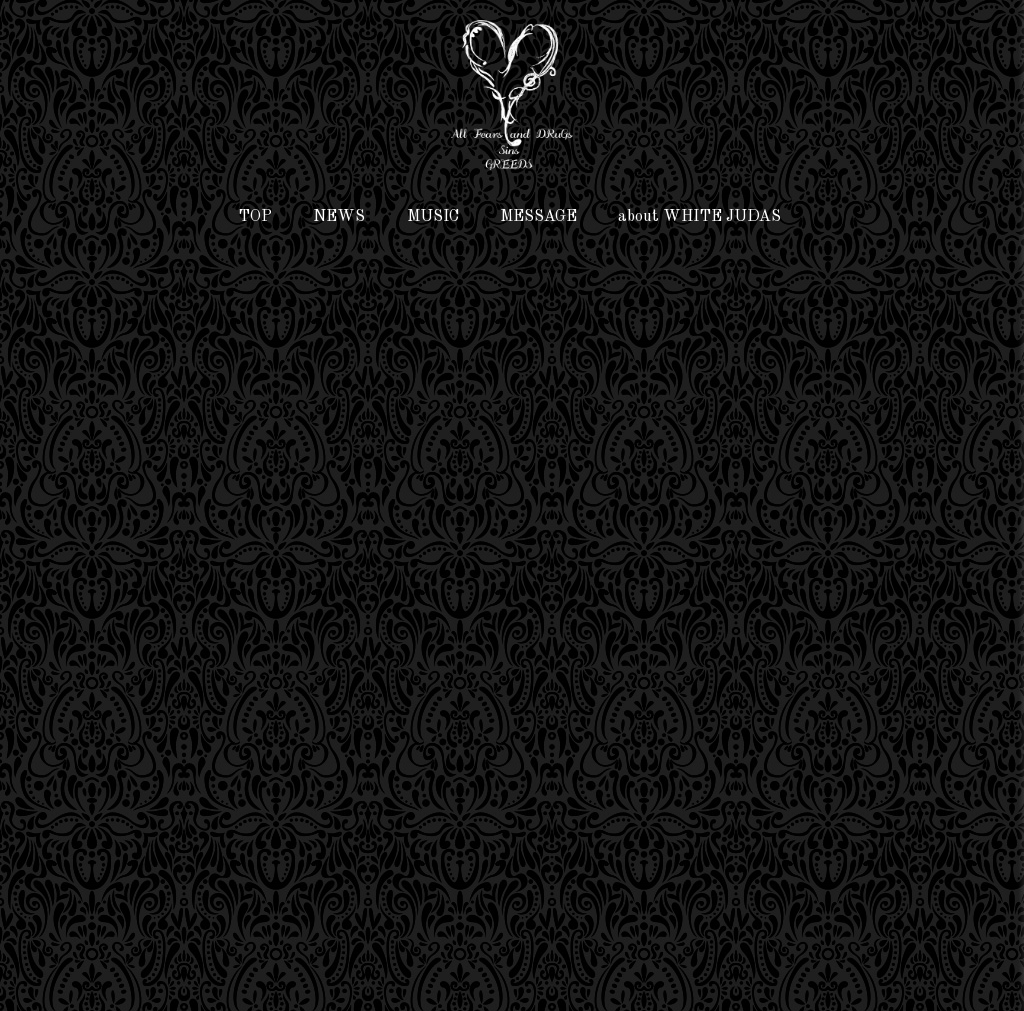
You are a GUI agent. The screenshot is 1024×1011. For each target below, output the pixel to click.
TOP (255, 217)
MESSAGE (538, 217)
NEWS (339, 217)
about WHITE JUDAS (699, 217)
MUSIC (433, 217)
